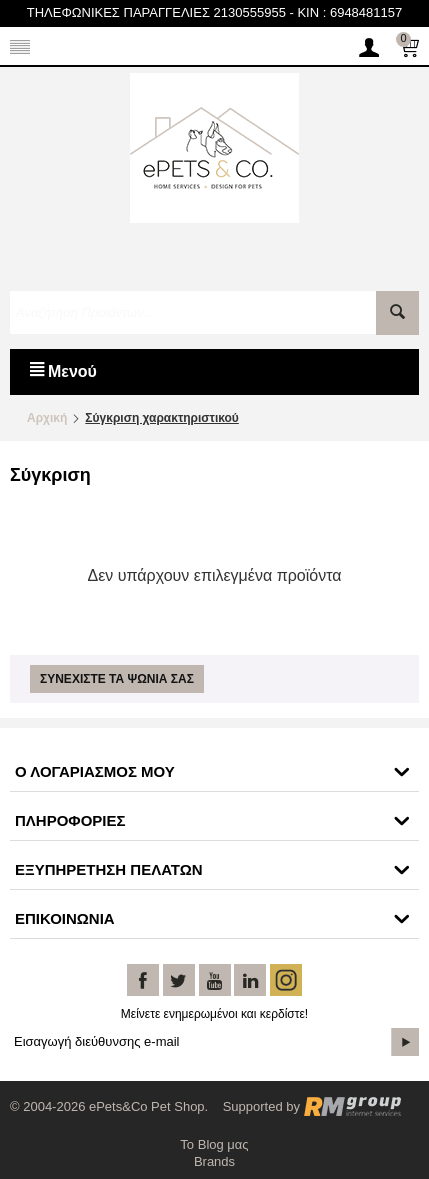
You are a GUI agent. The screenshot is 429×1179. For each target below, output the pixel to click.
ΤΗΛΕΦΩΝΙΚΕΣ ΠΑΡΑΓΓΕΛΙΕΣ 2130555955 (156, 12)
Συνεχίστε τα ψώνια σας (117, 679)
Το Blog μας (214, 1144)
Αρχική (47, 418)
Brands (214, 1161)
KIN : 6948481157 (349, 12)
